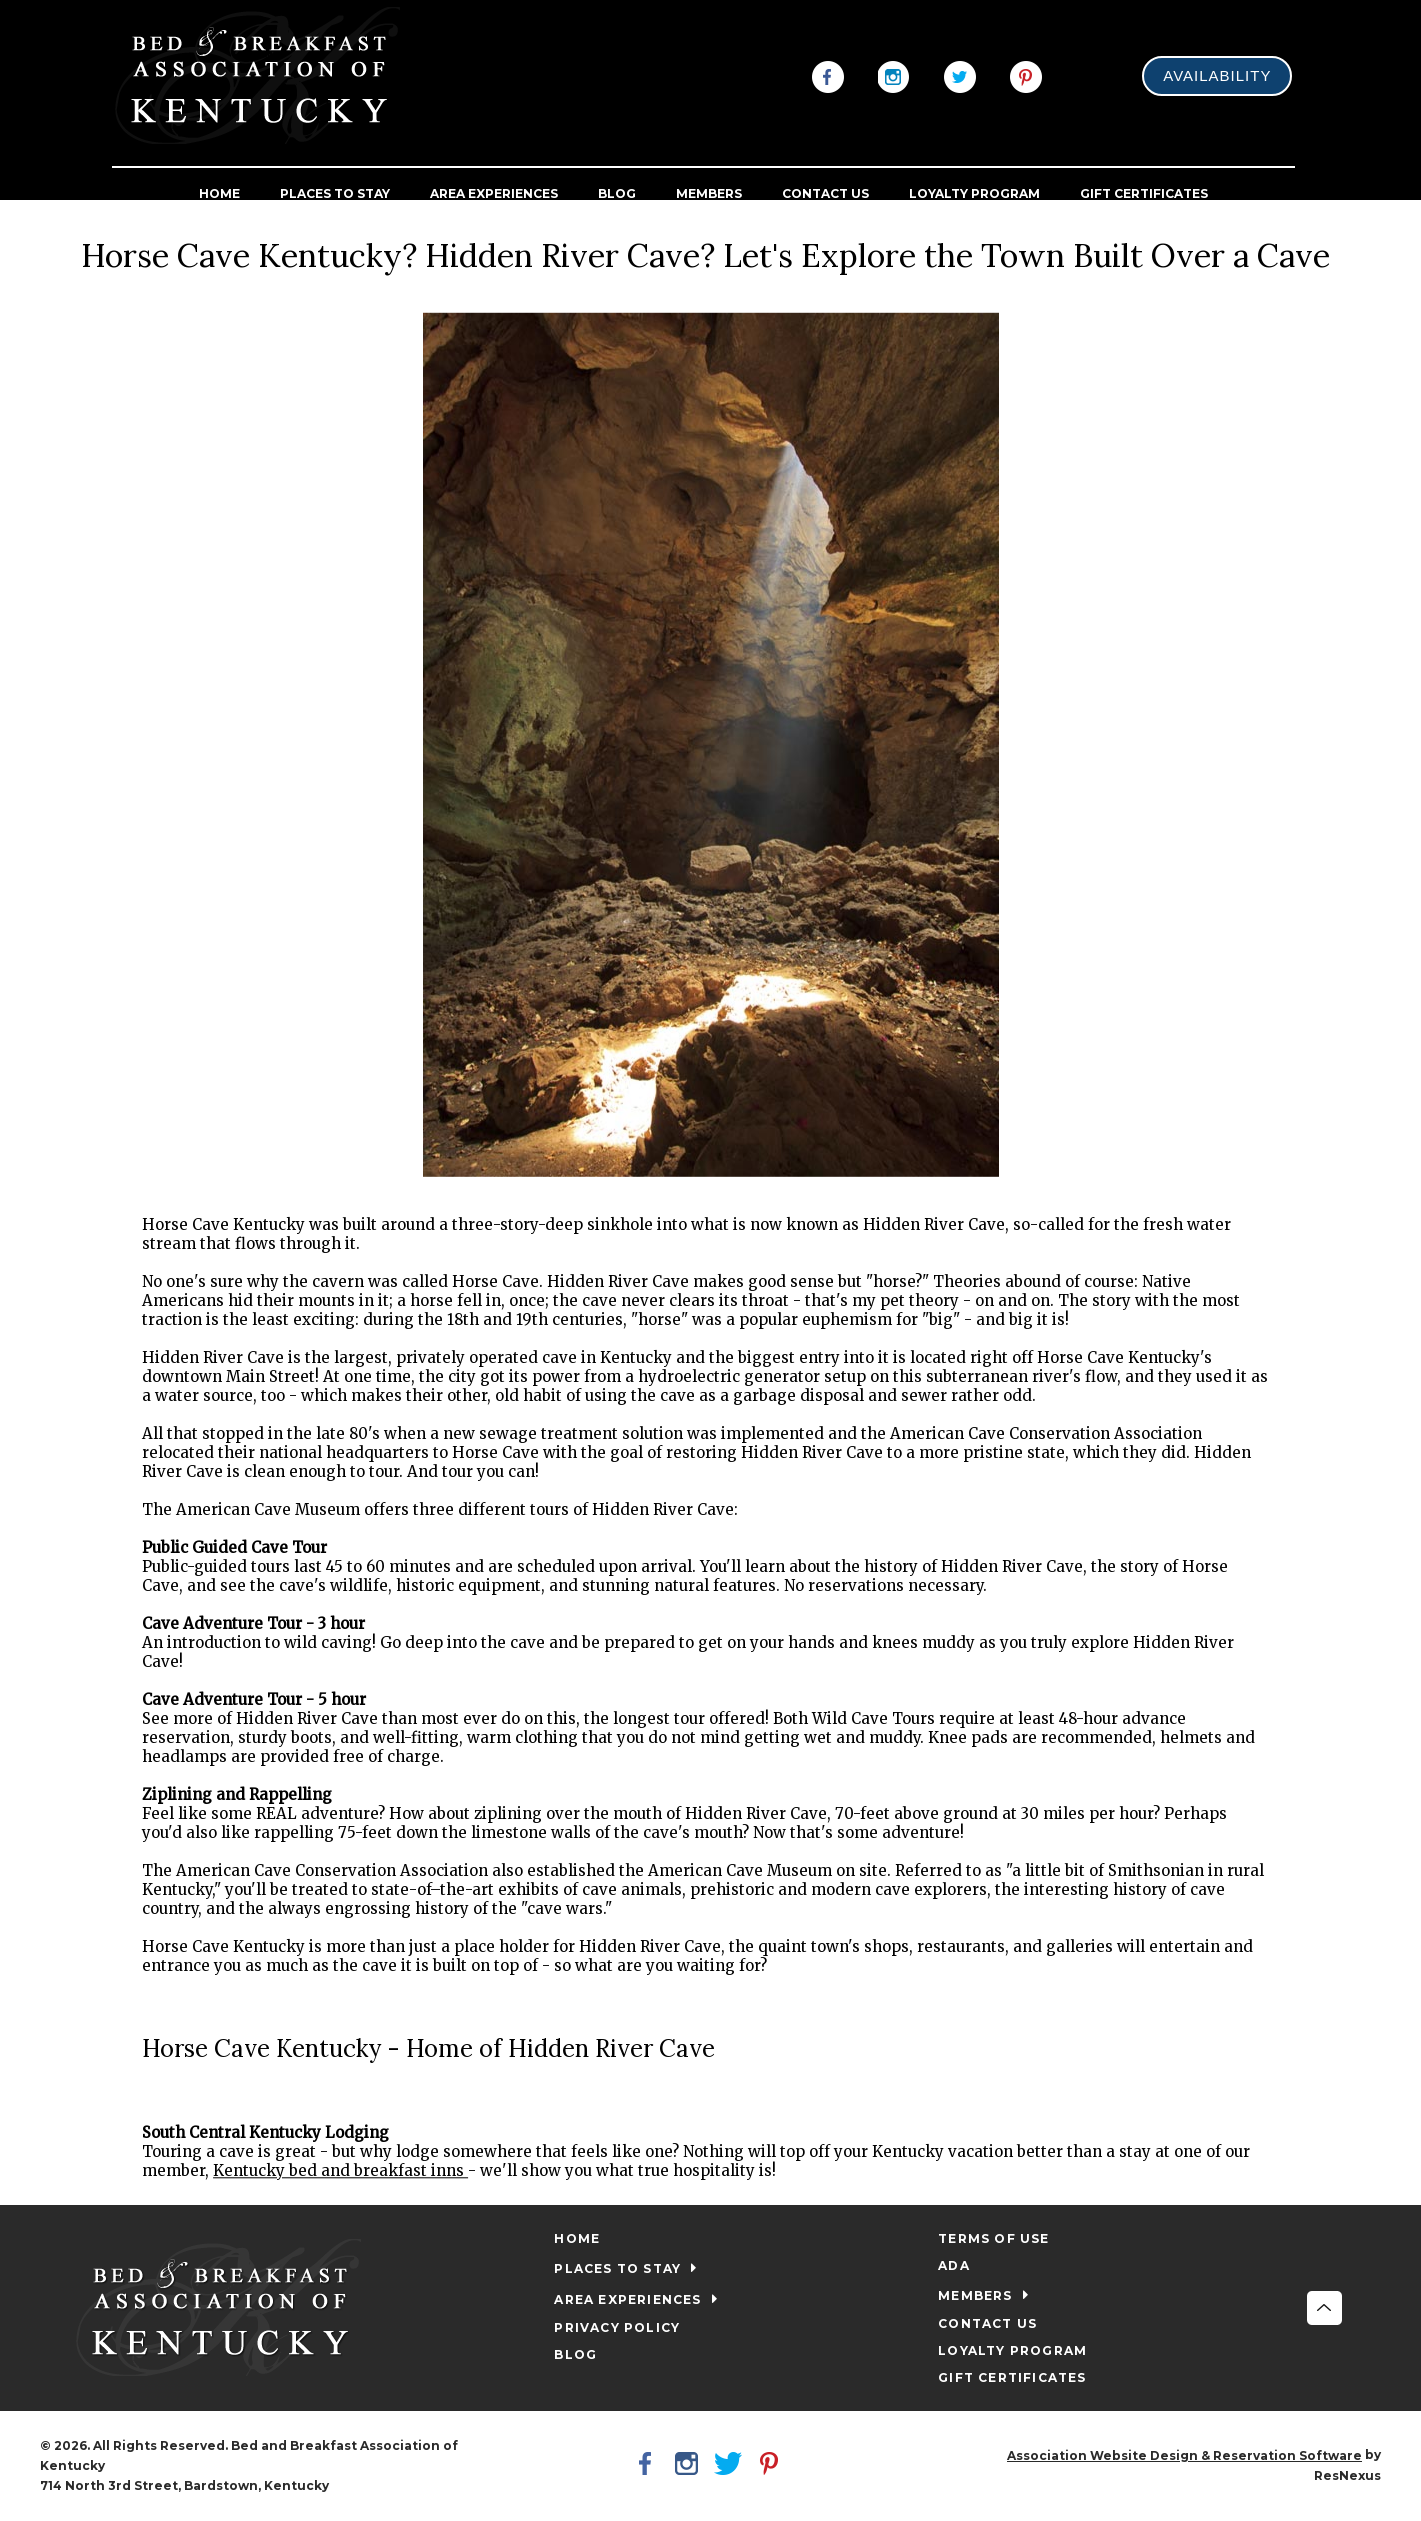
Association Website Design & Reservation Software (1184, 2455)
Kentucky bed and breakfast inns (340, 2171)
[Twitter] (960, 75)
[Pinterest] (1026, 75)
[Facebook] (828, 75)
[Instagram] (894, 75)
